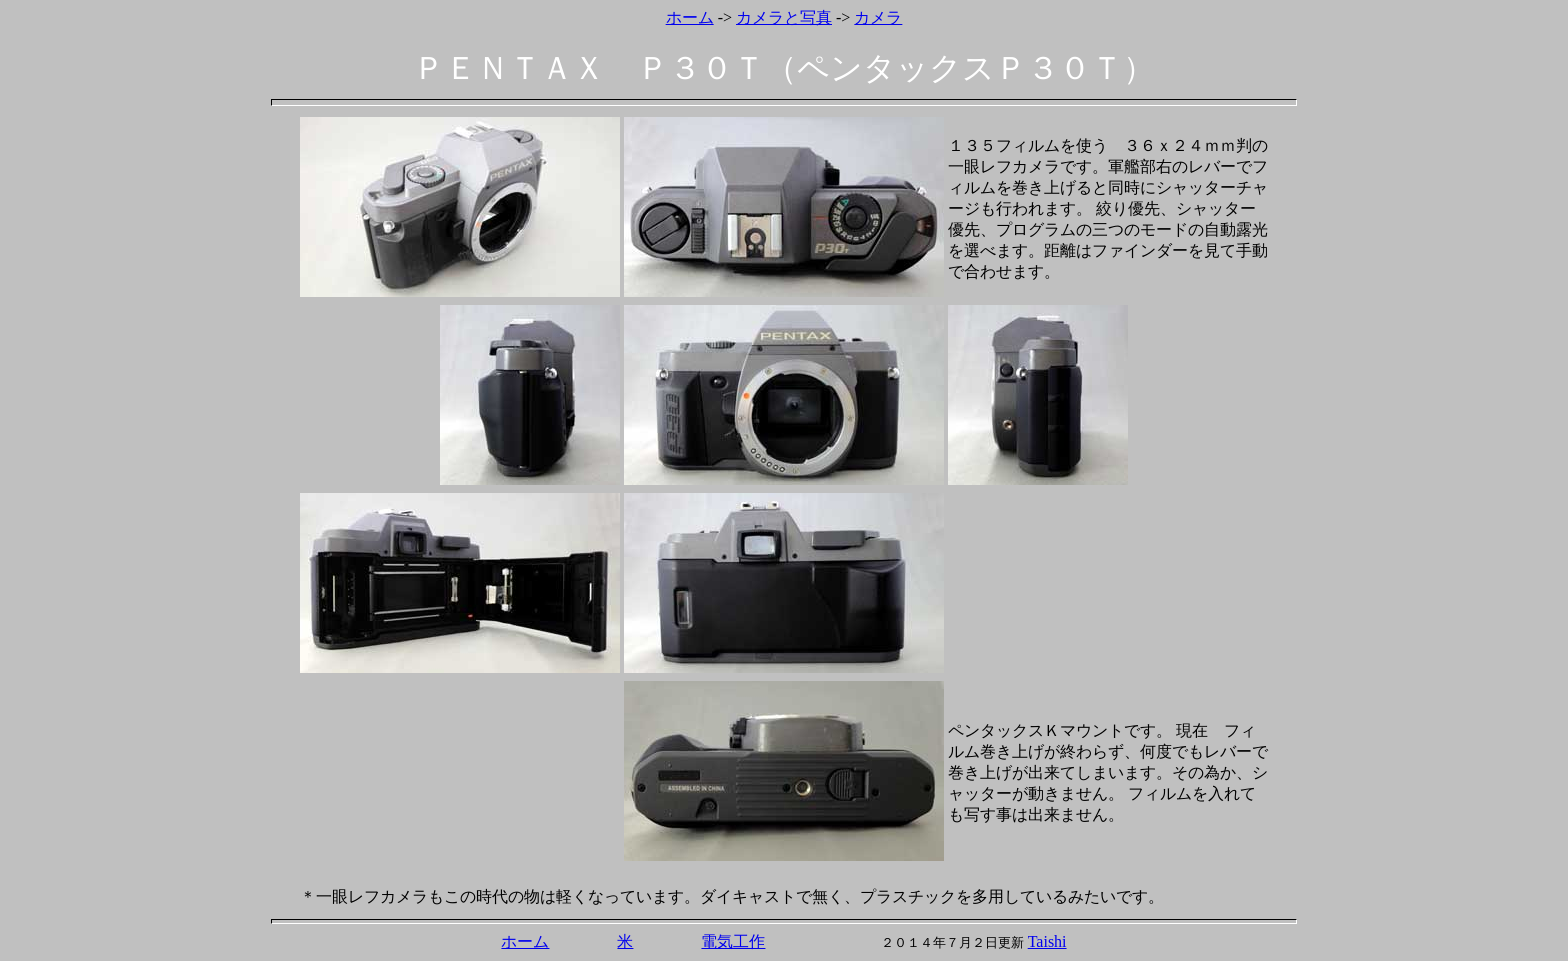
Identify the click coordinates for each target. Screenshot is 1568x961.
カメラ (878, 17)
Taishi (1047, 941)
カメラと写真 (784, 17)
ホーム (690, 17)
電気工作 (733, 941)
